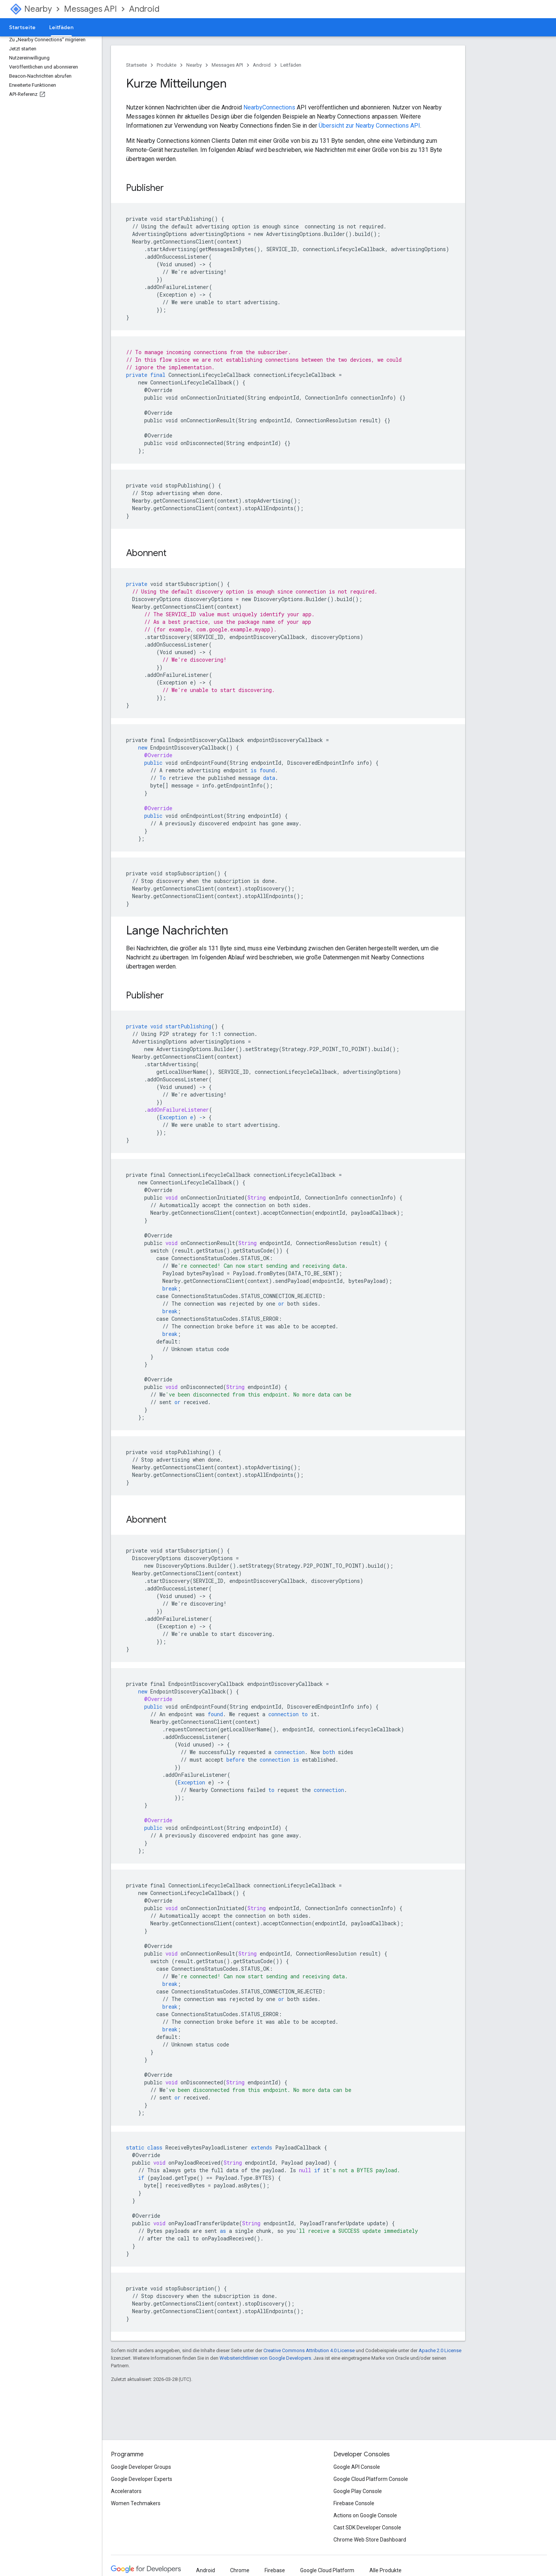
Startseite (22, 27)
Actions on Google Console (365, 2515)
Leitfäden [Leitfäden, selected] (61, 27)
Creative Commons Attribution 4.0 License (309, 2350)
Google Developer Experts (141, 2479)
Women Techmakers (135, 2503)
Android (144, 9)
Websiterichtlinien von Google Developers (265, 2358)
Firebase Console (353, 2503)
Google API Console (356, 2467)
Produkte (166, 65)
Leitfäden (290, 65)
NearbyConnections (269, 107)
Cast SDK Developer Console (367, 2527)
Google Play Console (357, 2491)
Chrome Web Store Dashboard (369, 2540)
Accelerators (126, 2491)
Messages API (90, 9)
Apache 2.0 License (440, 2350)
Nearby (38, 9)
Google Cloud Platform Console (370, 2479)
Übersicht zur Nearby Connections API (369, 125)
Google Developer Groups (141, 2467)
